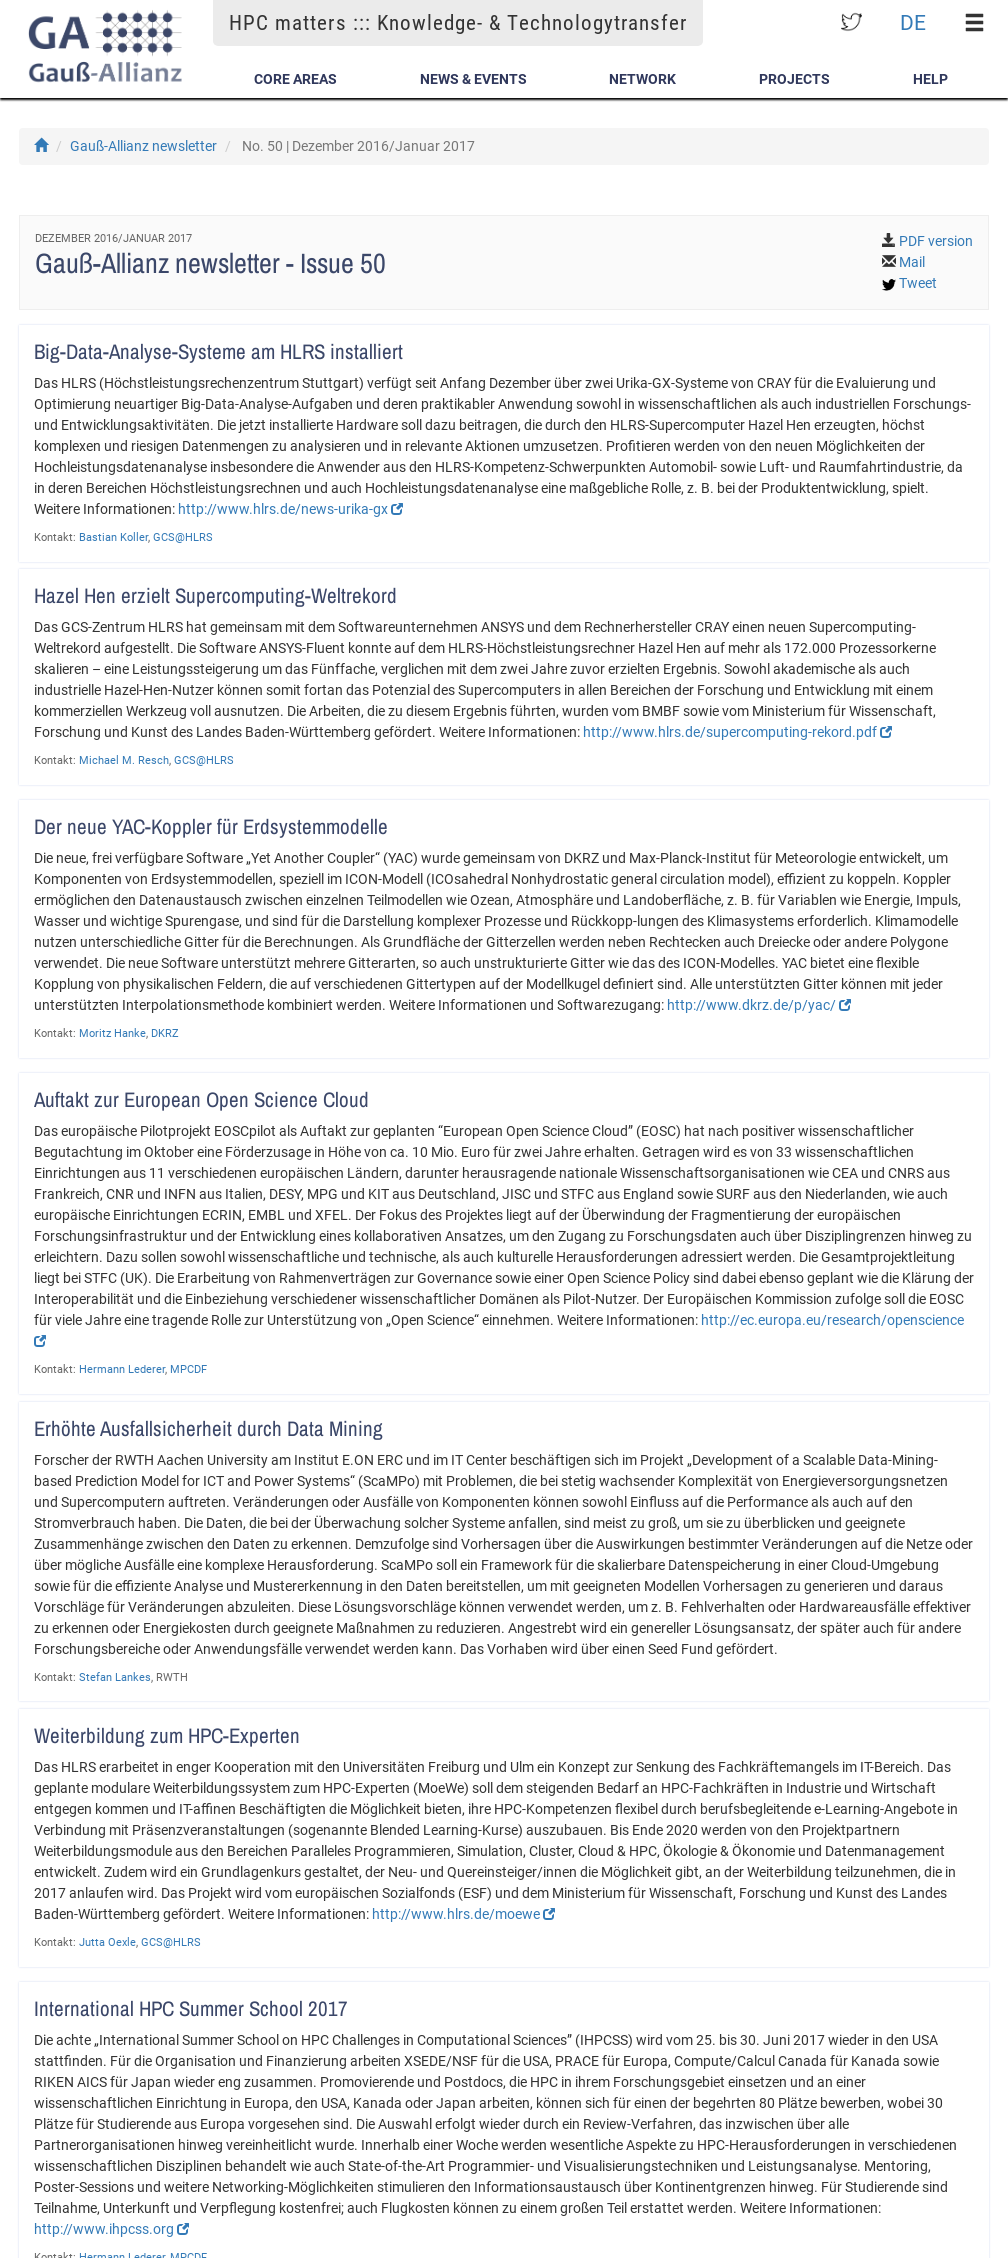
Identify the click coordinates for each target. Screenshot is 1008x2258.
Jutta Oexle (107, 1942)
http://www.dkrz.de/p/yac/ (759, 1005)
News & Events (473, 79)
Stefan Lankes (115, 1677)
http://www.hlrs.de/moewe (463, 1914)
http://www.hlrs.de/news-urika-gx (290, 509)
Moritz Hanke (112, 1033)
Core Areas (295, 79)
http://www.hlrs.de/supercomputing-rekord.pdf (737, 732)
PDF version (936, 241)
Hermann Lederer (122, 1369)
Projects (794, 79)
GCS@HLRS (183, 537)
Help (930, 79)
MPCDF (188, 1369)
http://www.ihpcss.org (111, 2229)
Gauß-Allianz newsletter (143, 146)
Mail (912, 262)
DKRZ (165, 1033)
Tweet (918, 283)
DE (913, 22)
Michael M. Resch (124, 760)
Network (642, 79)
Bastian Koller (113, 537)
